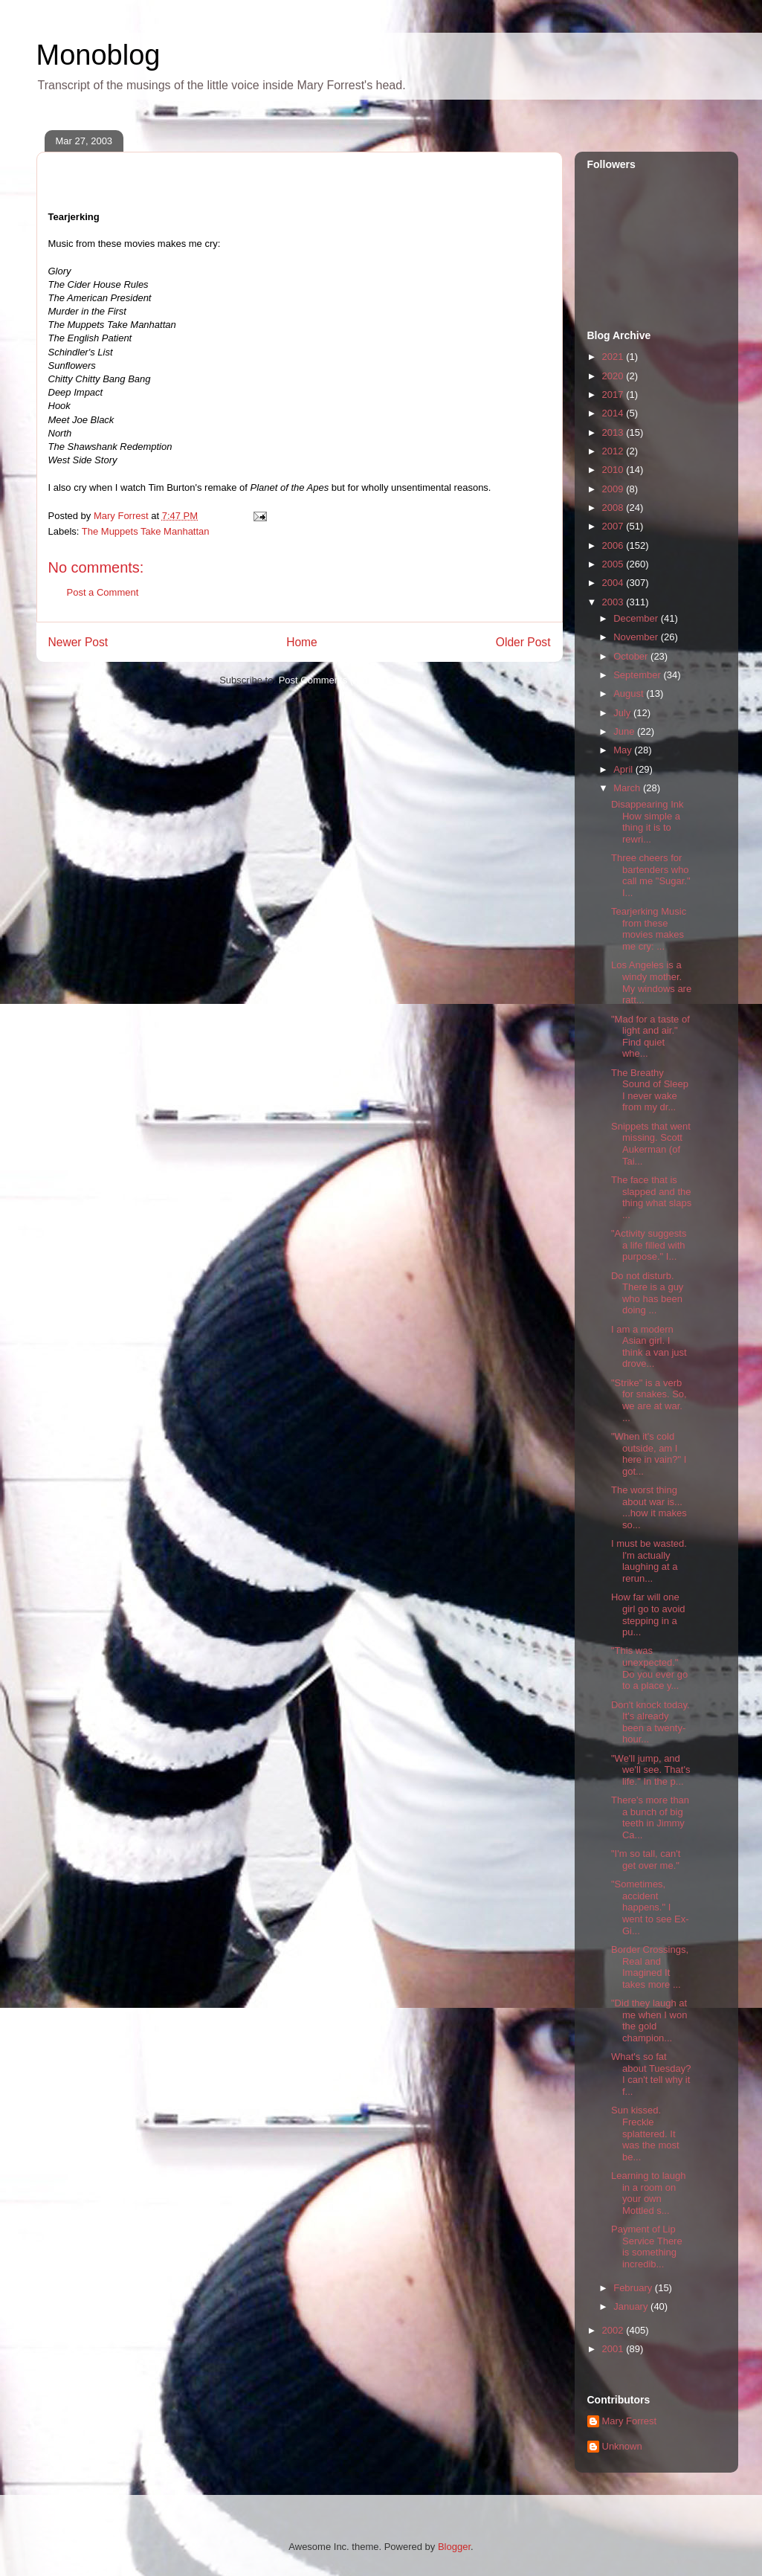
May (623, 750)
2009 (614, 489)
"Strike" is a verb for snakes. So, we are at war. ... (649, 1400)
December (637, 618)
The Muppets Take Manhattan (146, 531)
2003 (614, 602)
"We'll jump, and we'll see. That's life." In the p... (650, 1770)
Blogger (454, 2546)
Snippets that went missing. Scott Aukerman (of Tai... (651, 1144)
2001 (614, 2348)
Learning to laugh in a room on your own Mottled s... (648, 2193)
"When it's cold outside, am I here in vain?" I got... (648, 1454)
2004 (614, 582)
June (625, 731)
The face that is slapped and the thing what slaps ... (651, 1197)
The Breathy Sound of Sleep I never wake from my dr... (649, 1090)
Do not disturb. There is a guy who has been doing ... (647, 1293)
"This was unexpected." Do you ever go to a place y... (649, 1668)
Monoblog (98, 55)
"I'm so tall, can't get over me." (645, 1859)
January (631, 2306)
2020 (614, 375)
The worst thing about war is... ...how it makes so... (649, 1507)
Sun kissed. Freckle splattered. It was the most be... (645, 2133)
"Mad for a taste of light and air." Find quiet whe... (650, 1037)
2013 (614, 432)
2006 (614, 545)
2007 (614, 526)
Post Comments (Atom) (329, 680)
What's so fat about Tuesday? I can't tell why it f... (651, 2074)
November (637, 637)
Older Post (523, 642)
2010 (614, 469)
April (624, 769)
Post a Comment (103, 592)
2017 (614, 394)
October (631, 656)
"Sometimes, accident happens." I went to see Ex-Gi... (650, 1907)
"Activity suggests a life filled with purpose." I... (648, 1245)
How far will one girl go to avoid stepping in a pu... (648, 1614)
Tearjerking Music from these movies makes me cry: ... (648, 929)
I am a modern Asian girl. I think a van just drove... (649, 1347)
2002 (614, 2330)
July (623, 712)
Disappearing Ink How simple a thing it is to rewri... (647, 822)
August (629, 693)
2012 (614, 451)
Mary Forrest (629, 2421)
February (634, 2287)
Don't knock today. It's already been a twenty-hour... (650, 1722)
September (638, 674)
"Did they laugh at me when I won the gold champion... (649, 2020)
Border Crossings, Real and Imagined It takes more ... (649, 1967)
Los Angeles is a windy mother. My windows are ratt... (651, 982)
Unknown (622, 2446)
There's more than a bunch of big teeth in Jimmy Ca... (650, 1817)
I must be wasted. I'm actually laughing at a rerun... (649, 1561)
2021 (614, 356)
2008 (614, 507)
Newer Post (78, 642)
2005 (614, 564)
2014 (614, 413)
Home (301, 642)
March (628, 787)
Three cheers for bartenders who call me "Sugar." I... (651, 875)
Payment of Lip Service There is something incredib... (646, 2247)
